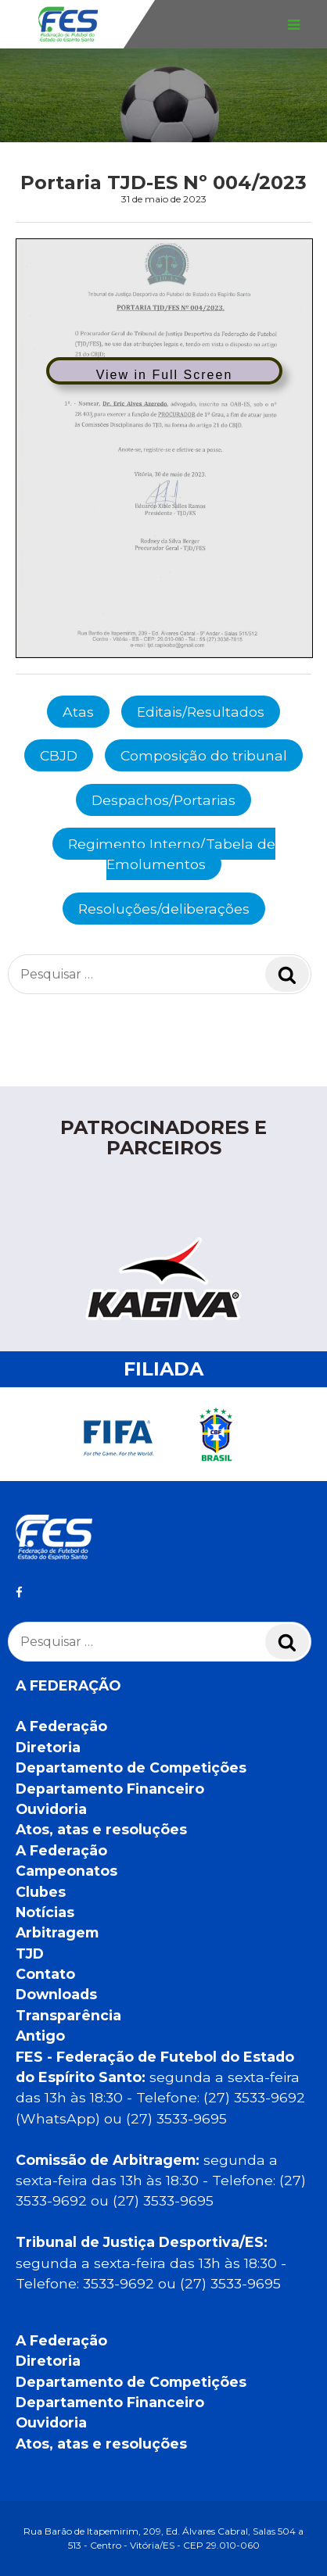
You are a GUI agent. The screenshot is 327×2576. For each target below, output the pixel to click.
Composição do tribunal (203, 755)
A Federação (61, 1726)
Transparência (68, 2015)
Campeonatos (66, 1870)
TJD (30, 1953)
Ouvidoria (51, 1809)
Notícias (45, 1912)
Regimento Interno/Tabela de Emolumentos (171, 853)
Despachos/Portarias (163, 800)
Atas (78, 711)
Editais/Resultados (200, 711)
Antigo (40, 2035)
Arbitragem (57, 1932)
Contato (45, 1974)
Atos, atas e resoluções (101, 1829)
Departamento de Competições (131, 1767)
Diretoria (48, 1747)
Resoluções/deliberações (164, 908)
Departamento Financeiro (110, 1788)
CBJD (58, 755)
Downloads (56, 1994)
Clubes (41, 1892)
